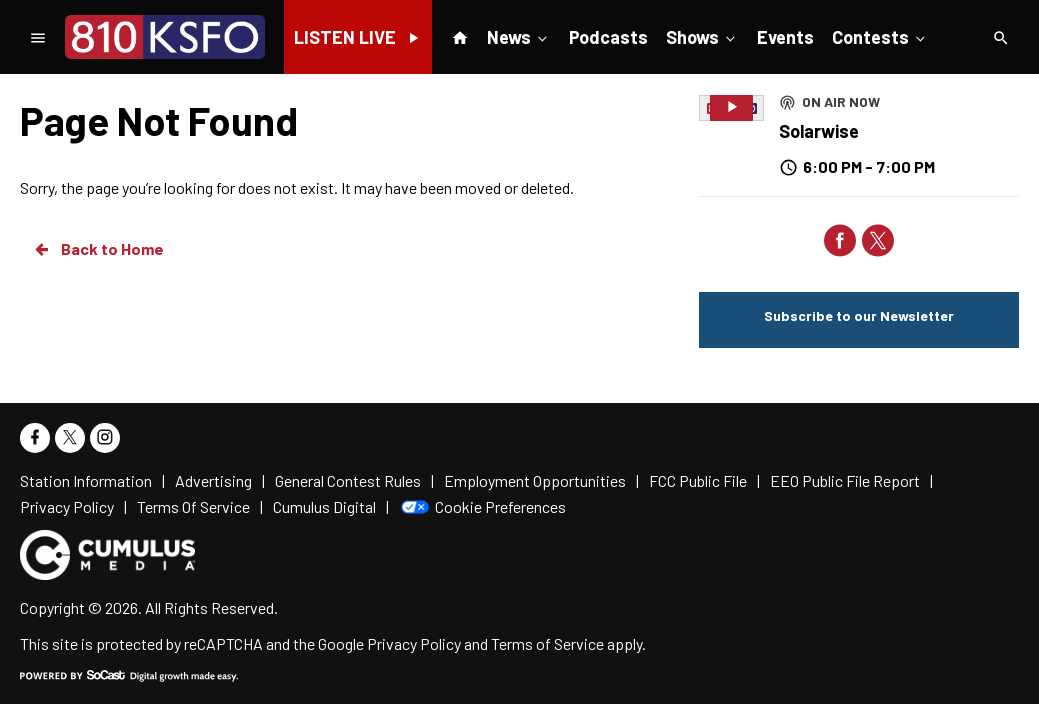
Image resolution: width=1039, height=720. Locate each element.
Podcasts (608, 37)
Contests (880, 36)
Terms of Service (547, 643)
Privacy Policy (414, 643)
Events (785, 37)
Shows (702, 36)
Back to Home (98, 249)
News (519, 36)
